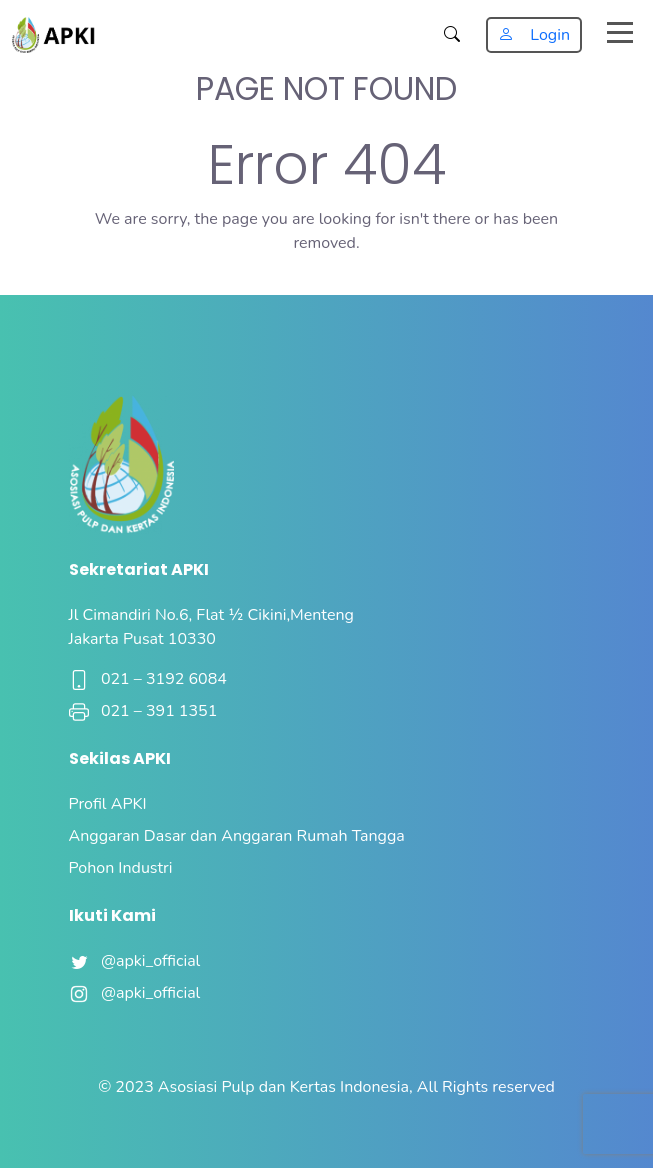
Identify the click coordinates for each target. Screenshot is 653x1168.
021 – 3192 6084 (148, 679)
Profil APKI (108, 804)
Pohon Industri (121, 868)
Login (534, 35)
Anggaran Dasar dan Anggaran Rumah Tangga (237, 836)
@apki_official (135, 961)
